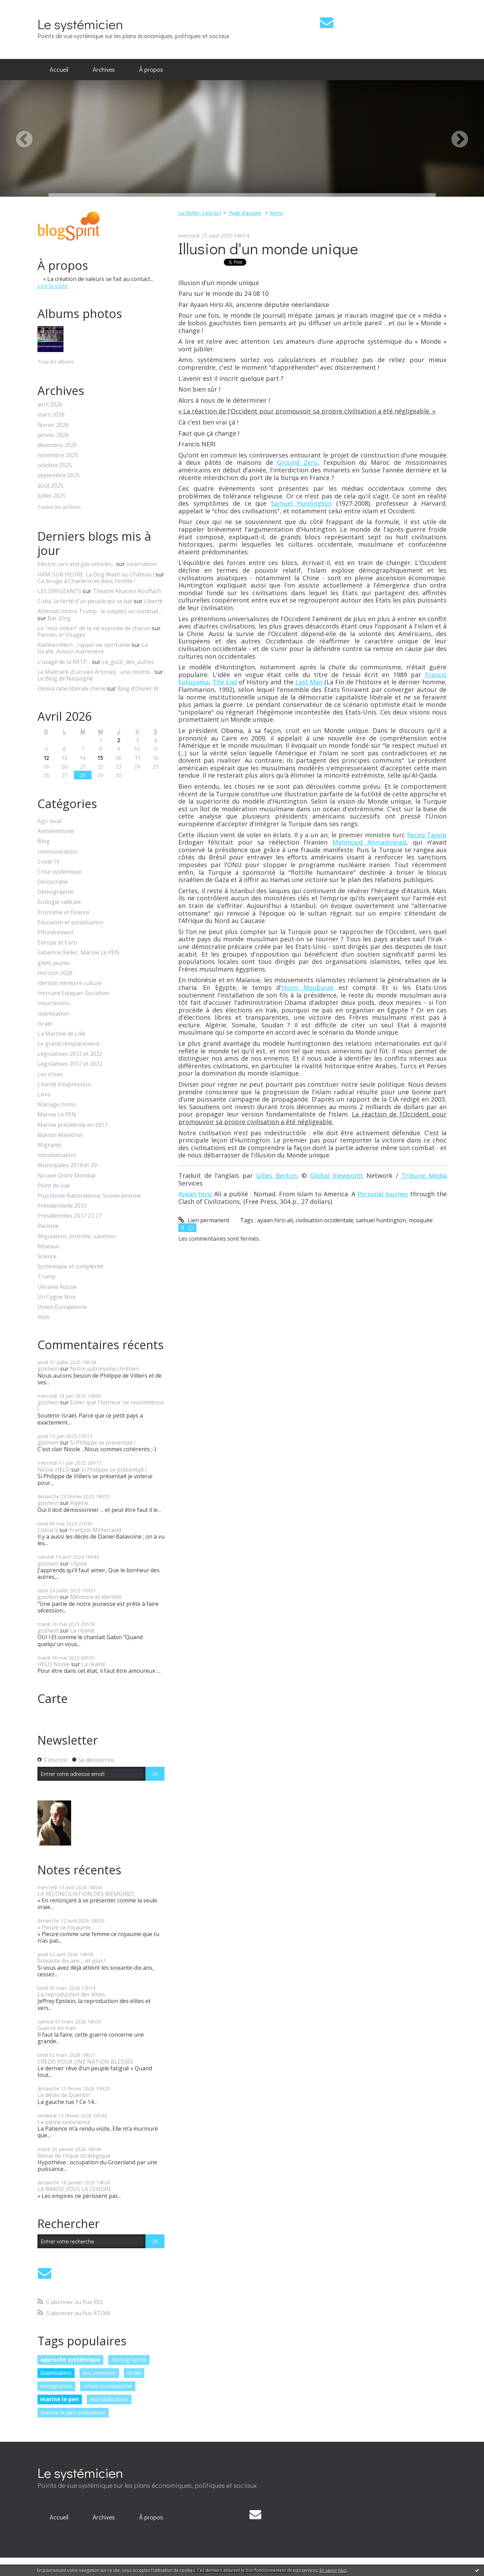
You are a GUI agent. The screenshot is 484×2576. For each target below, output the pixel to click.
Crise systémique (59, 871)
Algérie (79, 1503)
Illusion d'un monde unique (268, 248)
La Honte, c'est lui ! (199, 212)
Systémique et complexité (70, 1266)
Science (47, 1256)
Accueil (59, 69)
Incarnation (141, 564)
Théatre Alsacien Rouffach (127, 591)
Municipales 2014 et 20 (67, 1165)
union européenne (107, 2386)
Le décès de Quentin (63, 2095)
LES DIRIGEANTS (59, 591)
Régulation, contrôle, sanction (76, 1236)
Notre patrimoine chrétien (104, 1368)
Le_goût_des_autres (128, 662)
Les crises (50, 1074)
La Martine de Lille (61, 1033)
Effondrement (55, 932)
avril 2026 (49, 404)
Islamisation (53, 1013)
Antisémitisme (55, 831)
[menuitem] (58, 69)
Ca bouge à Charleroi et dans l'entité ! (86, 581)
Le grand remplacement (68, 1044)
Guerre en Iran (56, 2028)
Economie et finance (63, 912)
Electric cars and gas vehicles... (76, 564)
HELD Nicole (53, 1664)
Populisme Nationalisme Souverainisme (89, 1195)
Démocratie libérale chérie (71, 688)
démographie (128, 2359)
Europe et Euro (57, 942)
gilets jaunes (53, 963)
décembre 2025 (57, 445)
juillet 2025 (51, 496)
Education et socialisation (70, 922)
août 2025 (50, 485)
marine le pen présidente (72, 2412)
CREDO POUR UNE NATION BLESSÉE (85, 2061)
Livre (43, 1094)
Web (43, 1317)
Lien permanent (203, 1220)
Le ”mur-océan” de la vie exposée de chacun (94, 628)
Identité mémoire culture (69, 983)
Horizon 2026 (55, 973)
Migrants (49, 1145)
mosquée (421, 1220)
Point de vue (53, 1185)
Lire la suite (52, 286)
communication (57, 851)
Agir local (49, 821)
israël (134, 2373)
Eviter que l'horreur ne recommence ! (100, 1405)
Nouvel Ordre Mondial (66, 1175)
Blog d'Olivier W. (138, 688)
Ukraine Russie (57, 1287)
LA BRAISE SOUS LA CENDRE (74, 2189)
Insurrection (53, 1003)
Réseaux (48, 1246)
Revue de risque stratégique (73, 2155)
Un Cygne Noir (56, 1297)
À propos (151, 69)
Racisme (48, 1226)
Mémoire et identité (95, 1597)
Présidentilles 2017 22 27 (69, 1216)
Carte (52, 1698)
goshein (48, 1368)
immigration (56, 2386)
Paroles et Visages (61, 635)
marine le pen (59, 2399)
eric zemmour (99, 2373)
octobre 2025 (54, 465)
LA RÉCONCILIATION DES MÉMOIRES (85, 1894)
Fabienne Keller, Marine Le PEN (78, 952)
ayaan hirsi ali (275, 1220)
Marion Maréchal (59, 1135)
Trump (46, 1276)
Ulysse (78, 1563)
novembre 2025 (57, 455)
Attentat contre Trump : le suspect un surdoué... (99, 611)
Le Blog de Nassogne (65, 678)
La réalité (82, 1630)
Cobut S (47, 1530)
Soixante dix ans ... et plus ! (71, 1961)
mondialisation (56, 1155)
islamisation (55, 2373)
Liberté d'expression (64, 1084)
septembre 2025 (58, 475)
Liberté (153, 601)
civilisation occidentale (324, 1220)
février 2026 (53, 425)
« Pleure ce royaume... (65, 1927)
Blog (43, 841)
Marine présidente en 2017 (72, 1125)
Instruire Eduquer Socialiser (73, 993)
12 (46, 757)
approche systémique (70, 2359)
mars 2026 (51, 414)
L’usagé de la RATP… (64, 662)
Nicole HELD (53, 1469)
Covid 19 (48, 861)
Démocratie (52, 882)
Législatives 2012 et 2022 (69, 1054)
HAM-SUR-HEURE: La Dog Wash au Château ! (95, 574)
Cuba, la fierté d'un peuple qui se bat (85, 601)
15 (100, 757)
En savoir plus (333, 2570)
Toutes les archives (59, 507)
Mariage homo (56, 1104)
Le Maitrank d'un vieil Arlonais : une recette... (95, 672)
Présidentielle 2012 (62, 1206)
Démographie (55, 892)
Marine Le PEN (56, 1114)
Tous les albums (55, 361)
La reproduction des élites (71, 1994)
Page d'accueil (245, 212)
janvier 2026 (53, 435)
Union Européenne (62, 1307)
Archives (104, 69)
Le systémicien (80, 24)
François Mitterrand (95, 1530)
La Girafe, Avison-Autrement (92, 648)
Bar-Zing (59, 618)
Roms (276, 212)
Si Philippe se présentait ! (102, 1442)
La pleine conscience (64, 2122)
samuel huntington (381, 1220)
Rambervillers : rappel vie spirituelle (83, 645)
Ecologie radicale (59, 902)
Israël (44, 1023)
